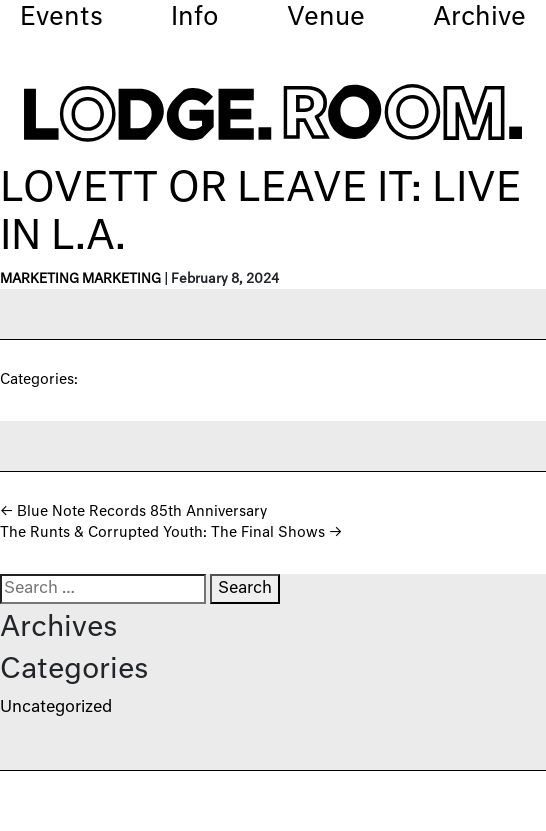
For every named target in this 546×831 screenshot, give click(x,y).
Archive (479, 18)
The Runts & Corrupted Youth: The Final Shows (171, 533)
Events (61, 18)
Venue (326, 18)
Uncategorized (56, 708)
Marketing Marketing (80, 279)
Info (195, 18)
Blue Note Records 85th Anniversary (133, 512)
